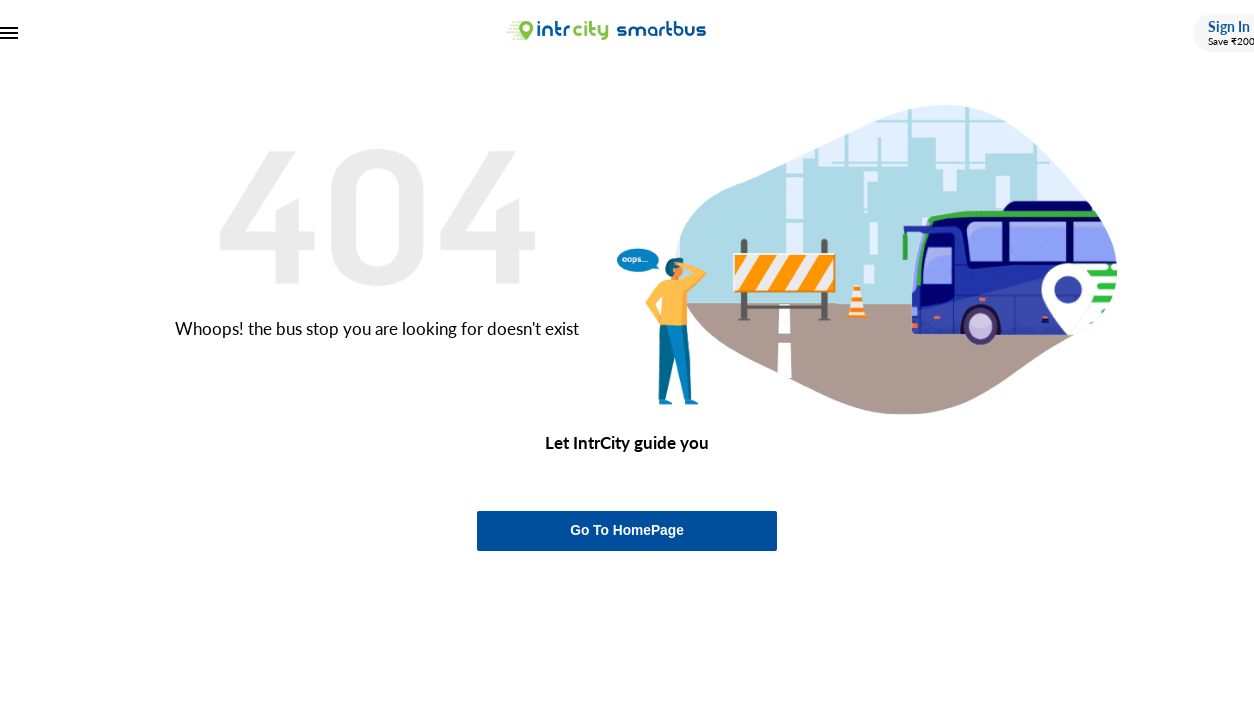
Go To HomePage (627, 530)
